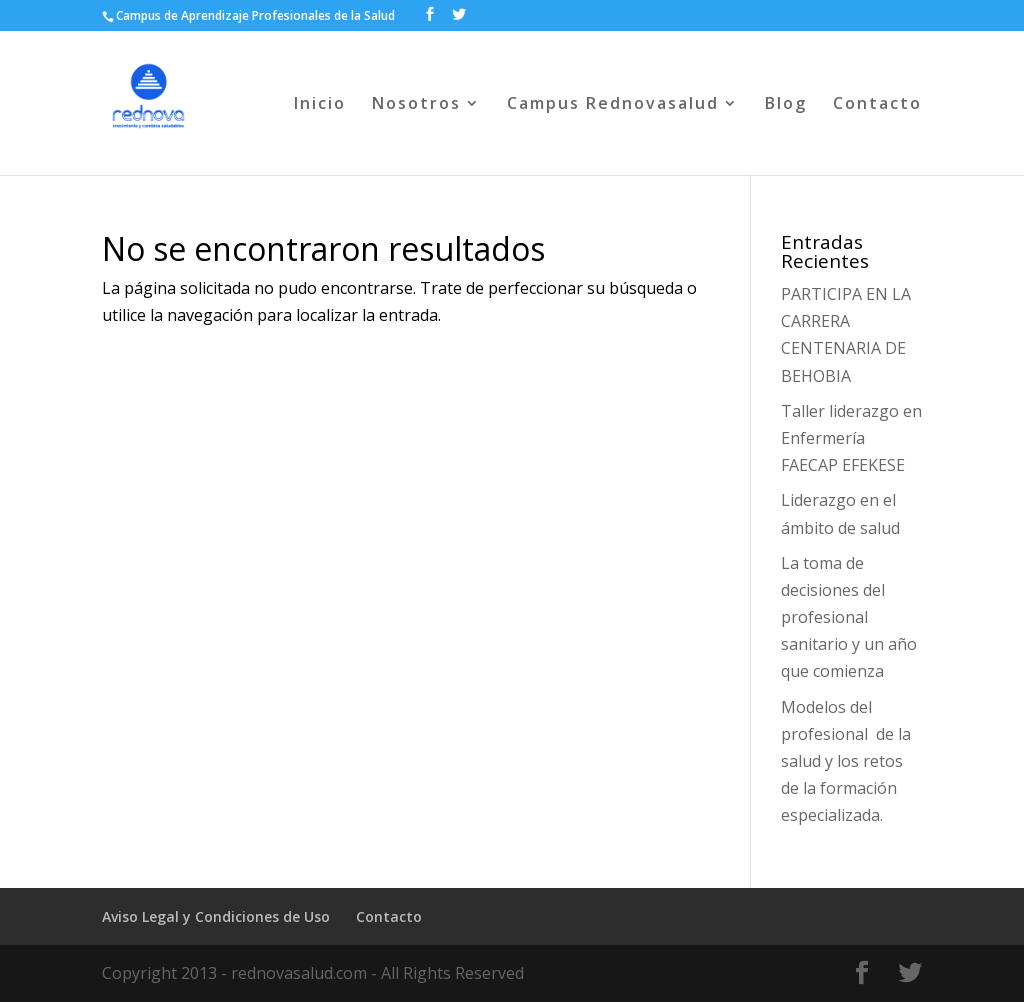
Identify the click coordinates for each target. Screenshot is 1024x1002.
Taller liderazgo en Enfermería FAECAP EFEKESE (851, 438)
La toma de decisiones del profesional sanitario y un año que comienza (849, 617)
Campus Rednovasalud (613, 105)
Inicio (320, 105)
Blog (786, 105)
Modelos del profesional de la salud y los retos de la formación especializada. (846, 761)
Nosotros (416, 105)
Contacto (877, 105)
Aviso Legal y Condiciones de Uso (216, 916)
